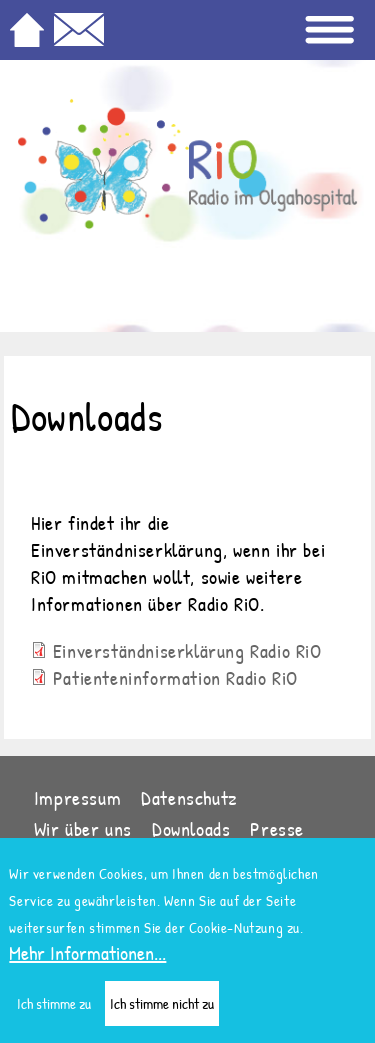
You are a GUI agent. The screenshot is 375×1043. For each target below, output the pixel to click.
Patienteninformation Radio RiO (175, 677)
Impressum (77, 797)
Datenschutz (189, 797)
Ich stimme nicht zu (162, 1013)
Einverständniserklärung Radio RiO (187, 650)
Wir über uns (83, 828)
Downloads (191, 828)
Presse (277, 828)
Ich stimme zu (54, 1013)
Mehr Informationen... (87, 962)
